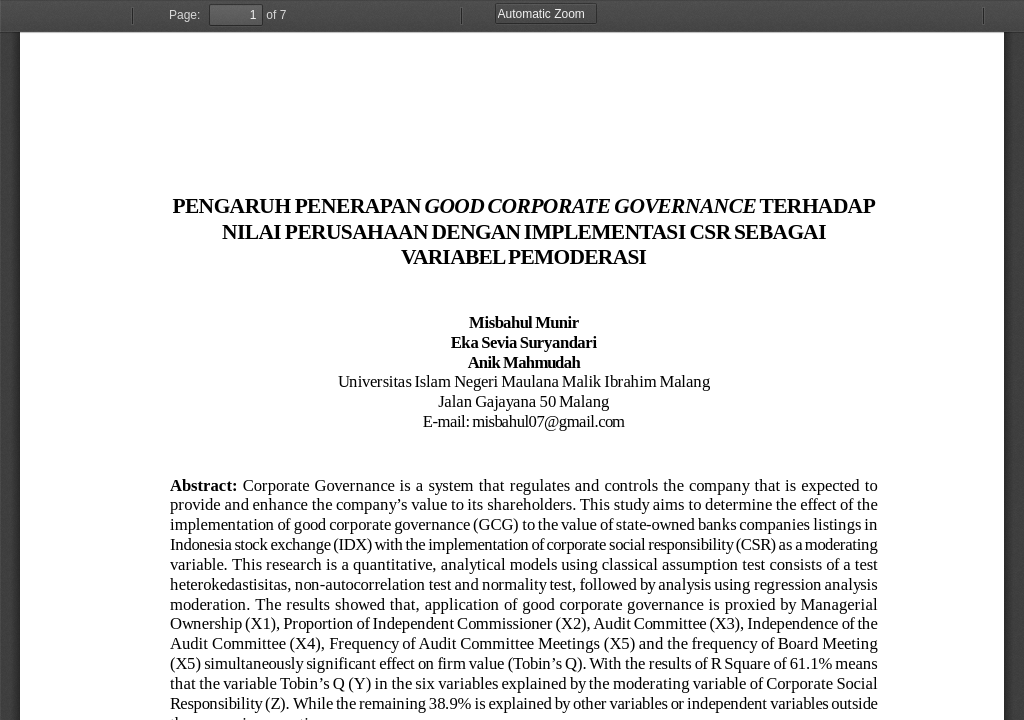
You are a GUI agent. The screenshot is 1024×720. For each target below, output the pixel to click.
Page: (184, 15)
